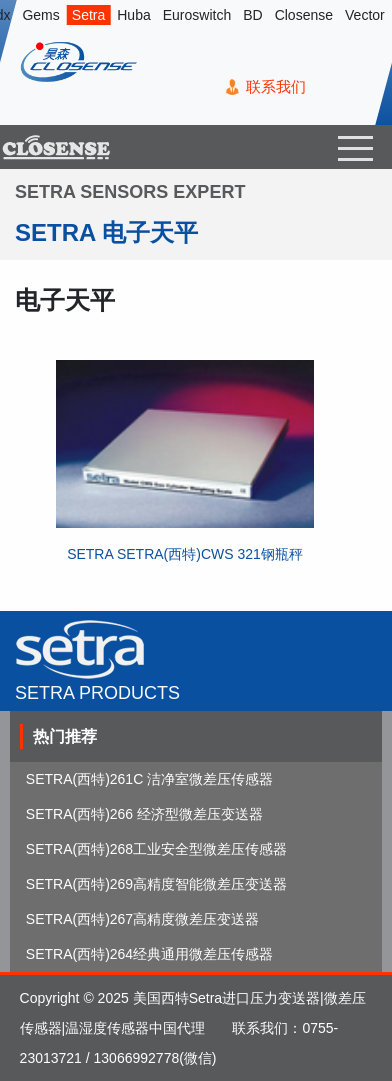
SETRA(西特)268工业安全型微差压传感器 (156, 849)
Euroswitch (197, 15)
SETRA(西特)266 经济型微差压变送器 (144, 814)
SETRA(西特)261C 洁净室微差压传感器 (149, 779)
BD (252, 15)
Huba (133, 15)
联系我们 (276, 86)
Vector (365, 15)
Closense (304, 15)
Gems (40, 15)
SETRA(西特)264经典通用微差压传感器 (149, 954)
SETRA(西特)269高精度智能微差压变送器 (156, 884)
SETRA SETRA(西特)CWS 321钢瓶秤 (185, 554)
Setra (88, 15)
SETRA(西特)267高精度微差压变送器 (142, 919)
